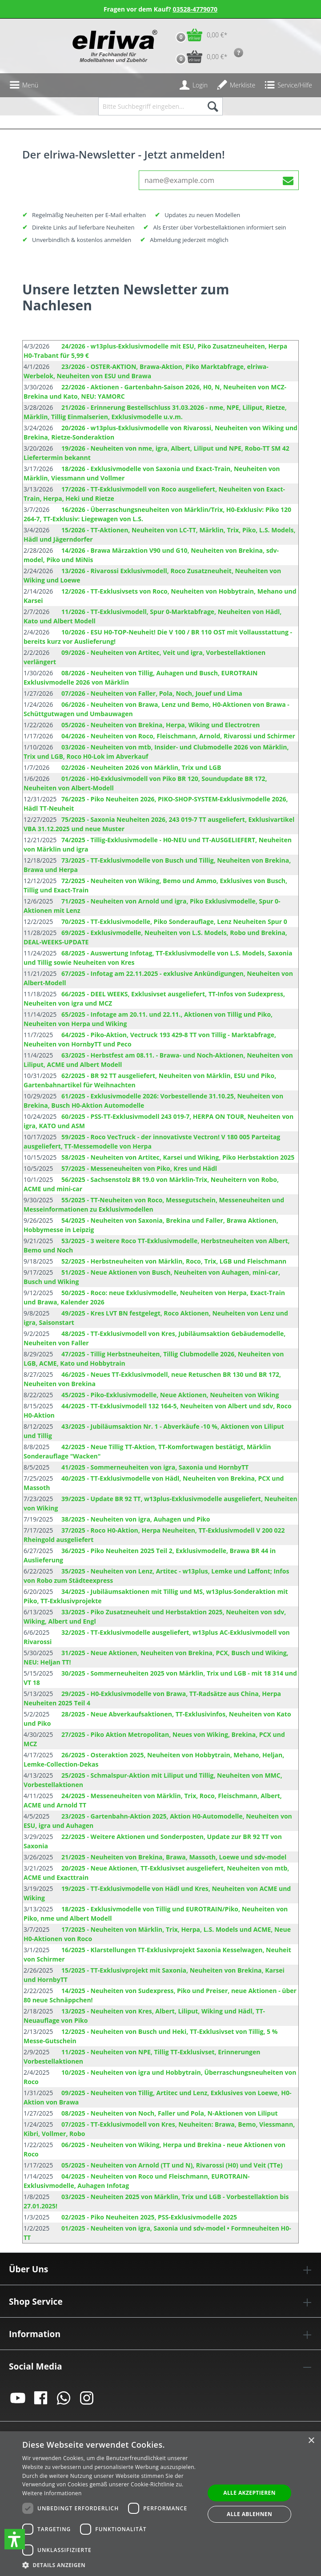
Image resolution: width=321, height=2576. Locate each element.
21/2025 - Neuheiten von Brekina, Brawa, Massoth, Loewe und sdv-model (173, 1857)
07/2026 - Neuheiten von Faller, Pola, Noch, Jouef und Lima (151, 693)
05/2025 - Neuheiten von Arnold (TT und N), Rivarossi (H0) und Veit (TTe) (172, 2165)
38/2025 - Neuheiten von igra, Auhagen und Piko (135, 1519)
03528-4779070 (195, 9)
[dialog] (160, 2503)
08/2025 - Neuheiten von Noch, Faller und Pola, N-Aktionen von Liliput (169, 2113)
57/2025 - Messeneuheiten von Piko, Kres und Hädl (139, 1168)
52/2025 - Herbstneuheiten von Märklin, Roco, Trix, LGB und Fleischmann (173, 1261)
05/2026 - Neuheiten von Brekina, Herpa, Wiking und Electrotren (160, 725)
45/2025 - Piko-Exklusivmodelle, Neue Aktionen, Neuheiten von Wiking (170, 1395)
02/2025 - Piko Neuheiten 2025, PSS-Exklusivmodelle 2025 (149, 2217)
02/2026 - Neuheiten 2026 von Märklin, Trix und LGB (141, 767)
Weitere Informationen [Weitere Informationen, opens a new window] (52, 2493)
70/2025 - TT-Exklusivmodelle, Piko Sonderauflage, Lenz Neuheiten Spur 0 (174, 921)
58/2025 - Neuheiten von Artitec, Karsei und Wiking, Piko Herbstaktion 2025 (177, 1157)
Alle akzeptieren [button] (249, 2493)
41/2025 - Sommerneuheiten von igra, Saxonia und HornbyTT (155, 1467)
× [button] (311, 2440)
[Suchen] (212, 106)
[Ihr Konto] (193, 85)
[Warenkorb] (199, 35)
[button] (14, 2539)
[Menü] (23, 85)
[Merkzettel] (236, 85)
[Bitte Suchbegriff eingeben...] (150, 106)
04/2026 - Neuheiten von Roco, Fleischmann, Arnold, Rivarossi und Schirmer (178, 736)
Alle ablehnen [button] (249, 2514)
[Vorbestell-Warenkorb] (199, 56)
